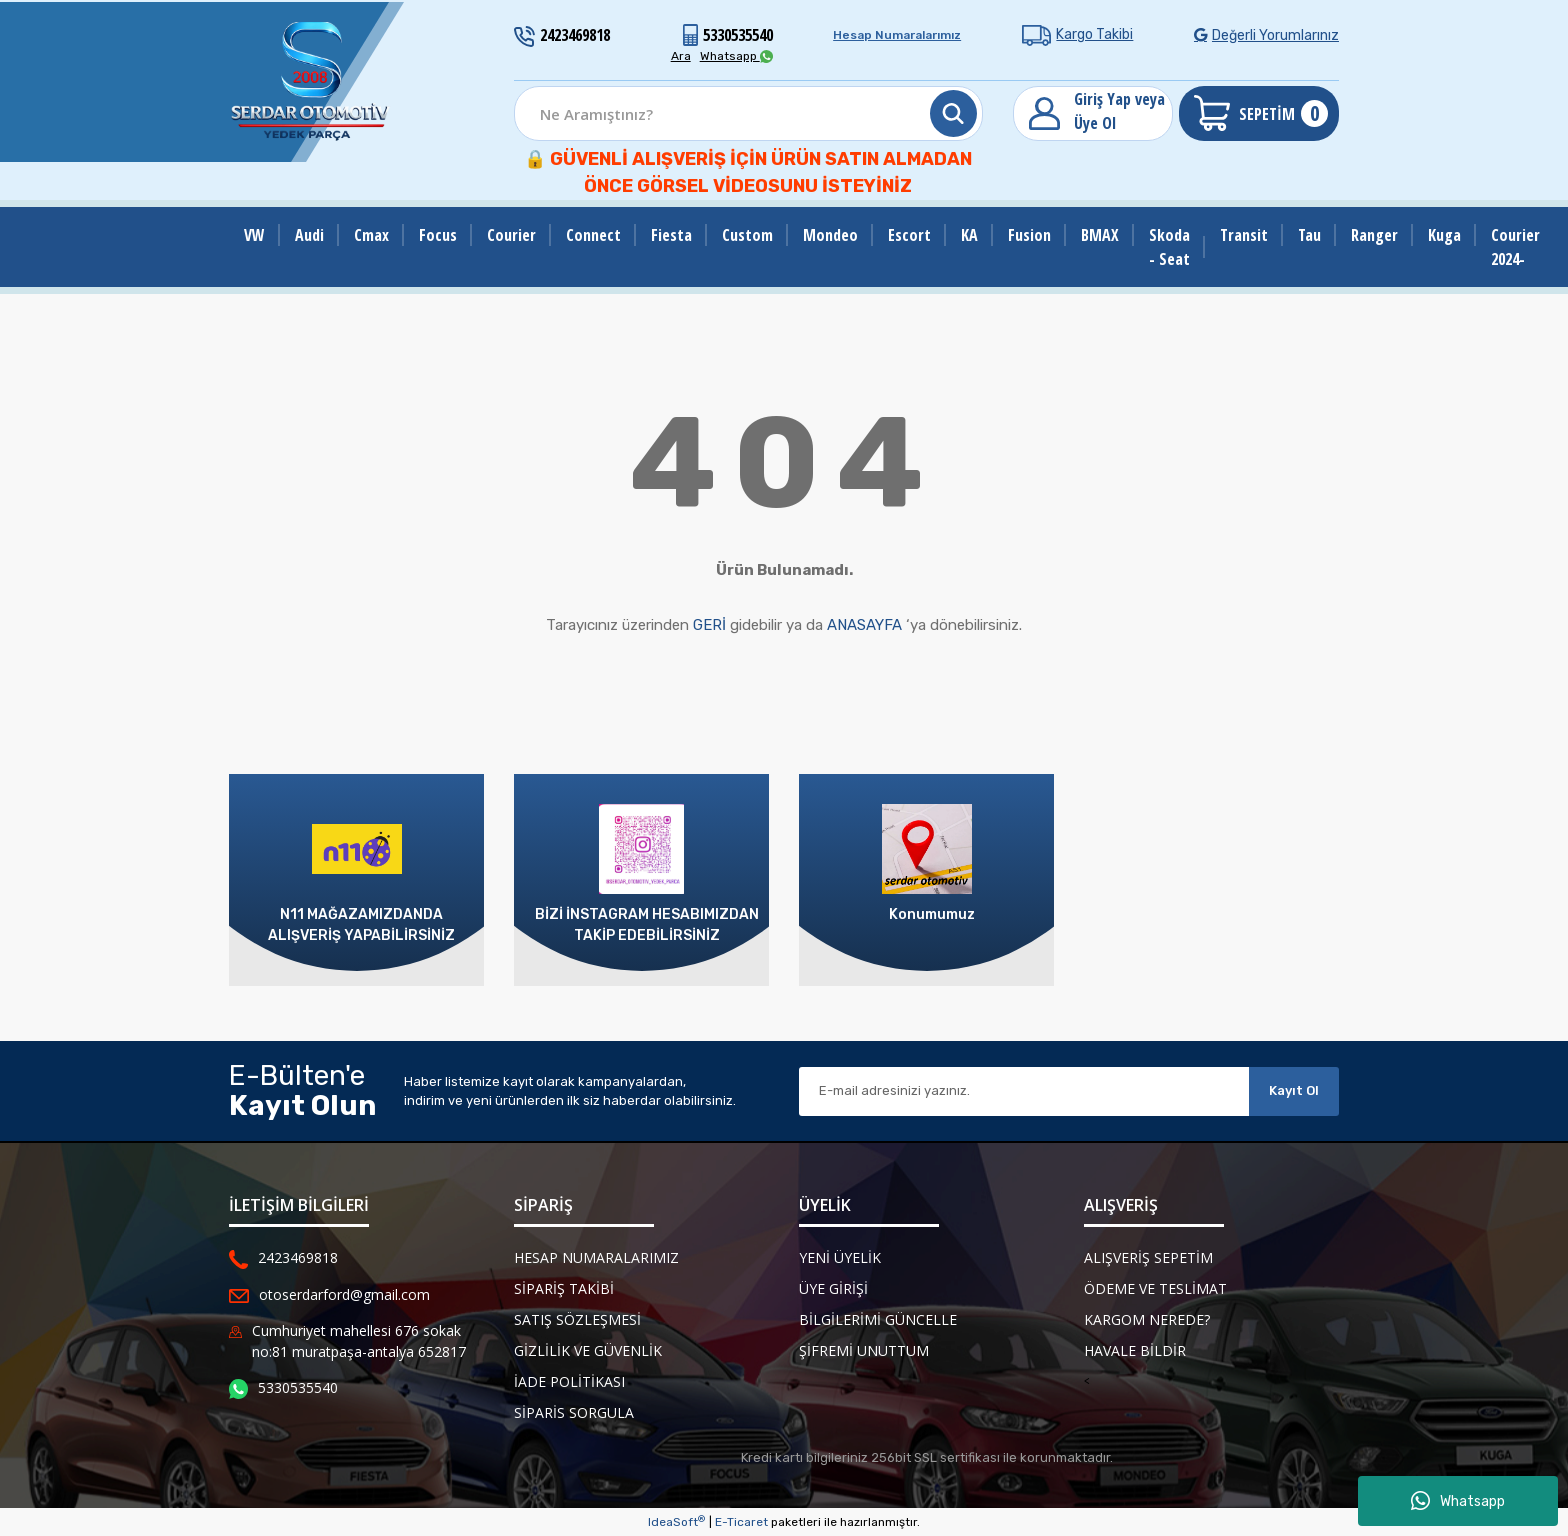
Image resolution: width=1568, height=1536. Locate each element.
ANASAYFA (864, 625)
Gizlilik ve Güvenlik (588, 1350)
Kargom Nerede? (1147, 1319)
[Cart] (1259, 113)
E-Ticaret (741, 1522)
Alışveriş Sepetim (1148, 1257)
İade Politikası (569, 1381)
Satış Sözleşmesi (577, 1319)
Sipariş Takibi (564, 1288)
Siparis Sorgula (574, 1412)
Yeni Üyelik (840, 1257)
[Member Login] (1093, 113)
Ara (681, 56)
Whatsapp (1458, 1501)
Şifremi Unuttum (864, 1350)
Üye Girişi (833, 1288)
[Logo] (311, 82)
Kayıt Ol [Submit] (1294, 1090)
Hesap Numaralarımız (897, 35)
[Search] (748, 113)
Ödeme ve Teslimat (1155, 1288)
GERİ (709, 625)
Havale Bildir (1135, 1350)
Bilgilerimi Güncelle (878, 1319)
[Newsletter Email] (1024, 1091)
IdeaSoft (676, 1522)
